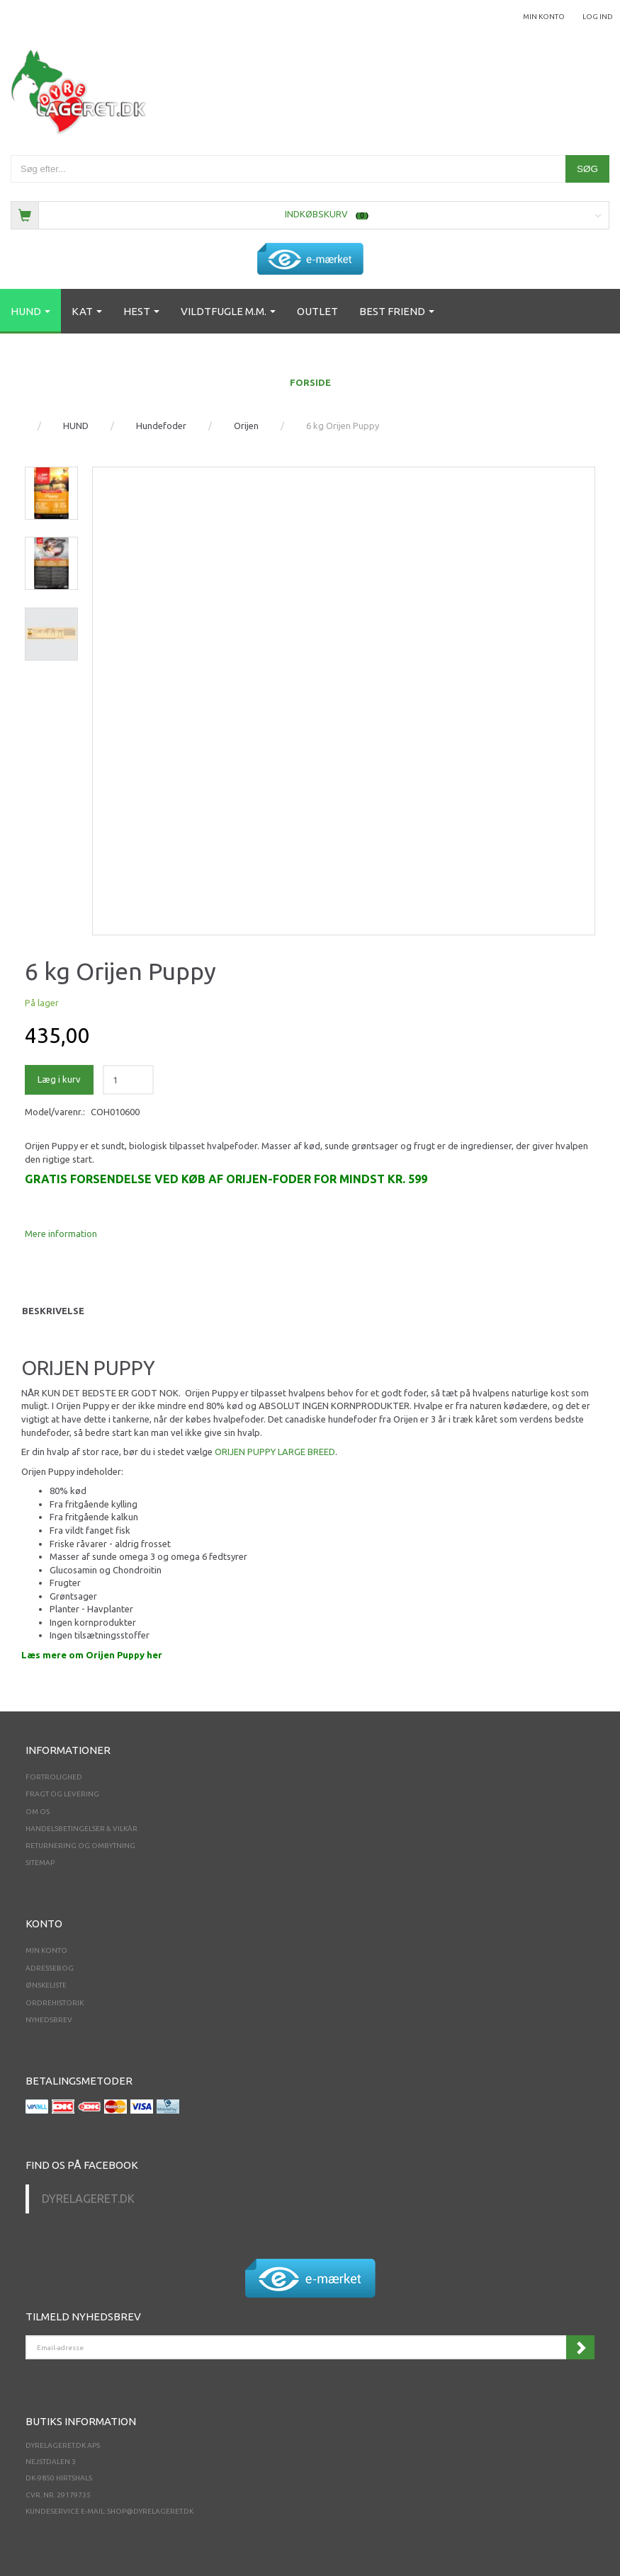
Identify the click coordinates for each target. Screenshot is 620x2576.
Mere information (61, 1233)
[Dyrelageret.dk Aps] (81, 89)
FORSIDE (310, 382)
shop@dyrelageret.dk (150, 2511)
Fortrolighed (54, 1777)
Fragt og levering (62, 1794)
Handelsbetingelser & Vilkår (81, 1829)
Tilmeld (580, 2347)
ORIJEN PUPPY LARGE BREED (275, 1452)
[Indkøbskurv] (310, 214)
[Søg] (587, 169)
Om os (38, 1812)
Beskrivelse (53, 1311)
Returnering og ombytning (80, 1846)
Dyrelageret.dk (88, 2198)
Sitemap (40, 1863)
